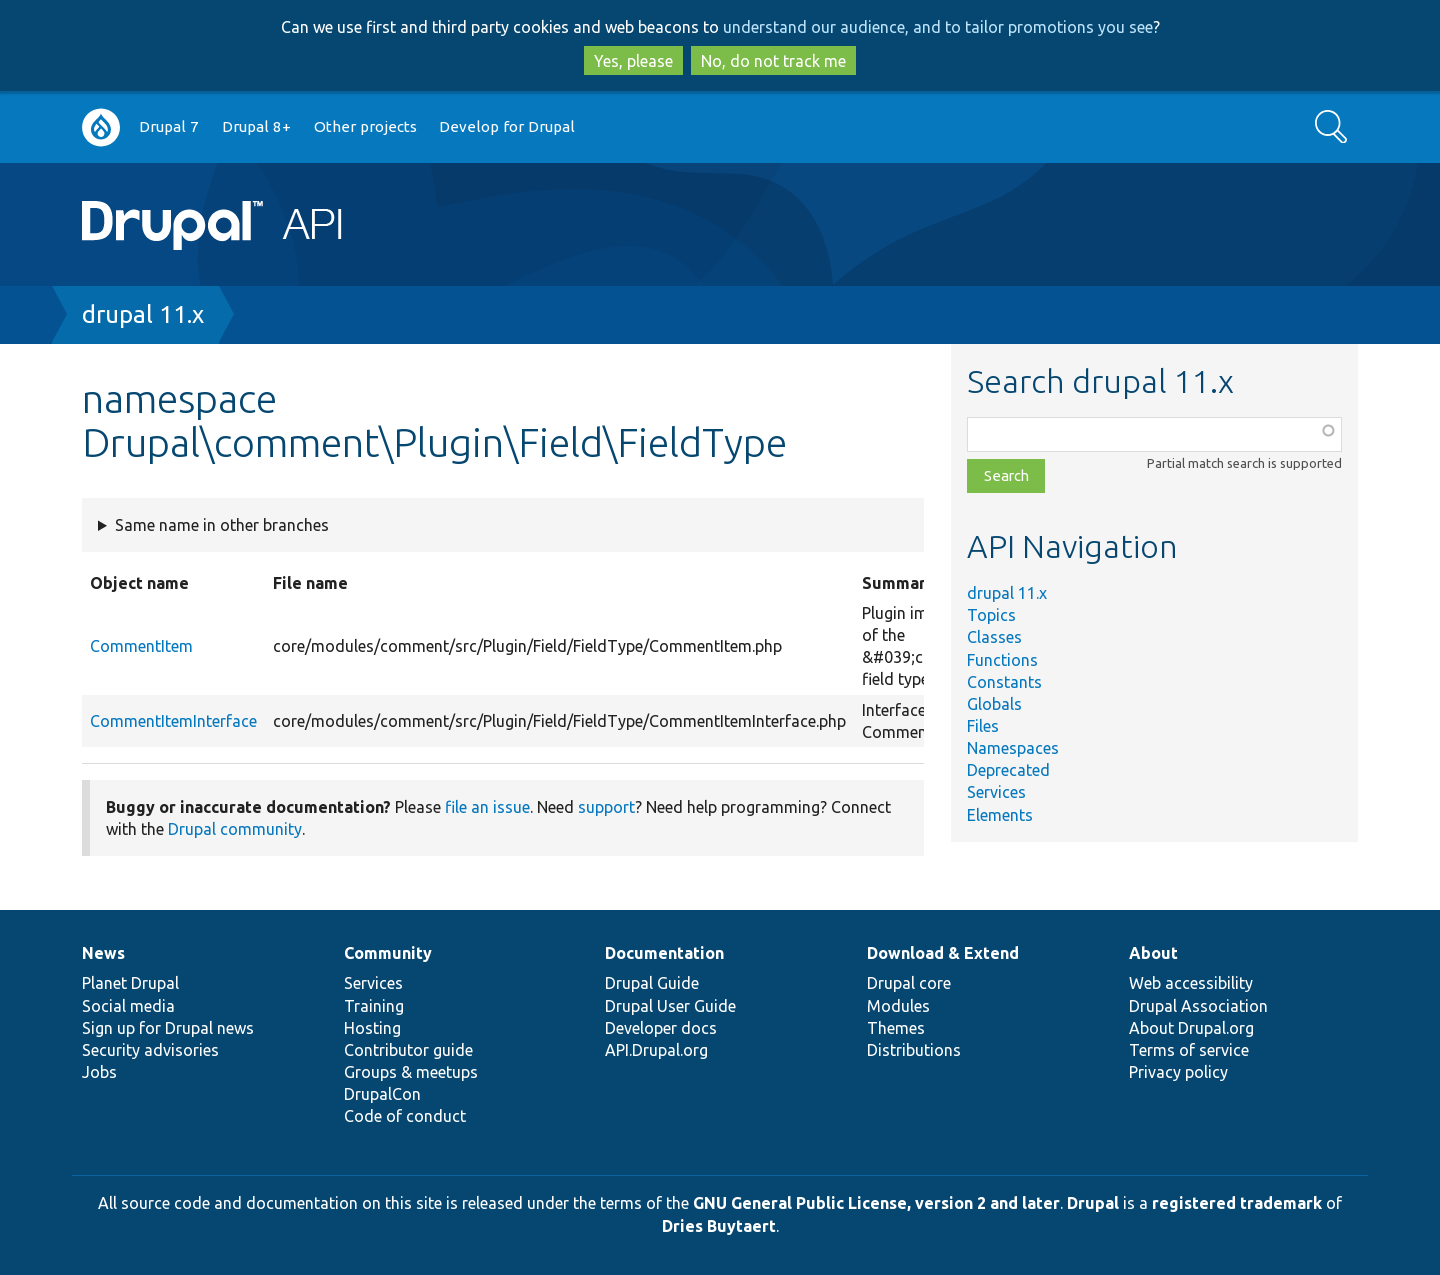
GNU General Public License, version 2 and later (876, 1203)
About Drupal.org (1191, 1028)
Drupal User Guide (670, 1006)
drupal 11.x (143, 314)
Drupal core (909, 983)
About (1153, 953)
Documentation (664, 953)
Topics (991, 615)
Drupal (1093, 1203)
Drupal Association (1198, 1006)
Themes (896, 1028)
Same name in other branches (222, 525)
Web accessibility (1191, 983)
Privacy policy (1178, 1072)
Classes (994, 637)
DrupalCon (382, 1094)
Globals (994, 704)
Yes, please (633, 61)
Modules (898, 1006)
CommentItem (141, 646)
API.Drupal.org (656, 1050)
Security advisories (150, 1050)
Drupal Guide (652, 983)
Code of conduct (405, 1116)
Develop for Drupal (507, 126)
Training (374, 1006)
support (606, 807)
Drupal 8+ (256, 126)
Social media (128, 1006)
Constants (1004, 682)
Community (388, 953)
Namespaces (1013, 748)
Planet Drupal (130, 983)
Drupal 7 (169, 126)
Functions (1002, 660)
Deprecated (1008, 770)
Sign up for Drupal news (168, 1028)
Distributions (914, 1050)
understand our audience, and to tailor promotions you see (938, 27)
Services (996, 792)
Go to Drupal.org (101, 127)
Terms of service (1189, 1050)
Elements (1000, 815)
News (103, 953)
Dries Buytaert (719, 1226)
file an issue (487, 807)
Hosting (372, 1028)
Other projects (365, 126)
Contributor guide (408, 1050)
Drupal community (235, 829)
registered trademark (1237, 1203)
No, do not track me (773, 61)
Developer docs (661, 1028)
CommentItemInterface (173, 721)
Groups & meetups (411, 1072)
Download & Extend (943, 953)
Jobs (99, 1072)
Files (983, 726)
